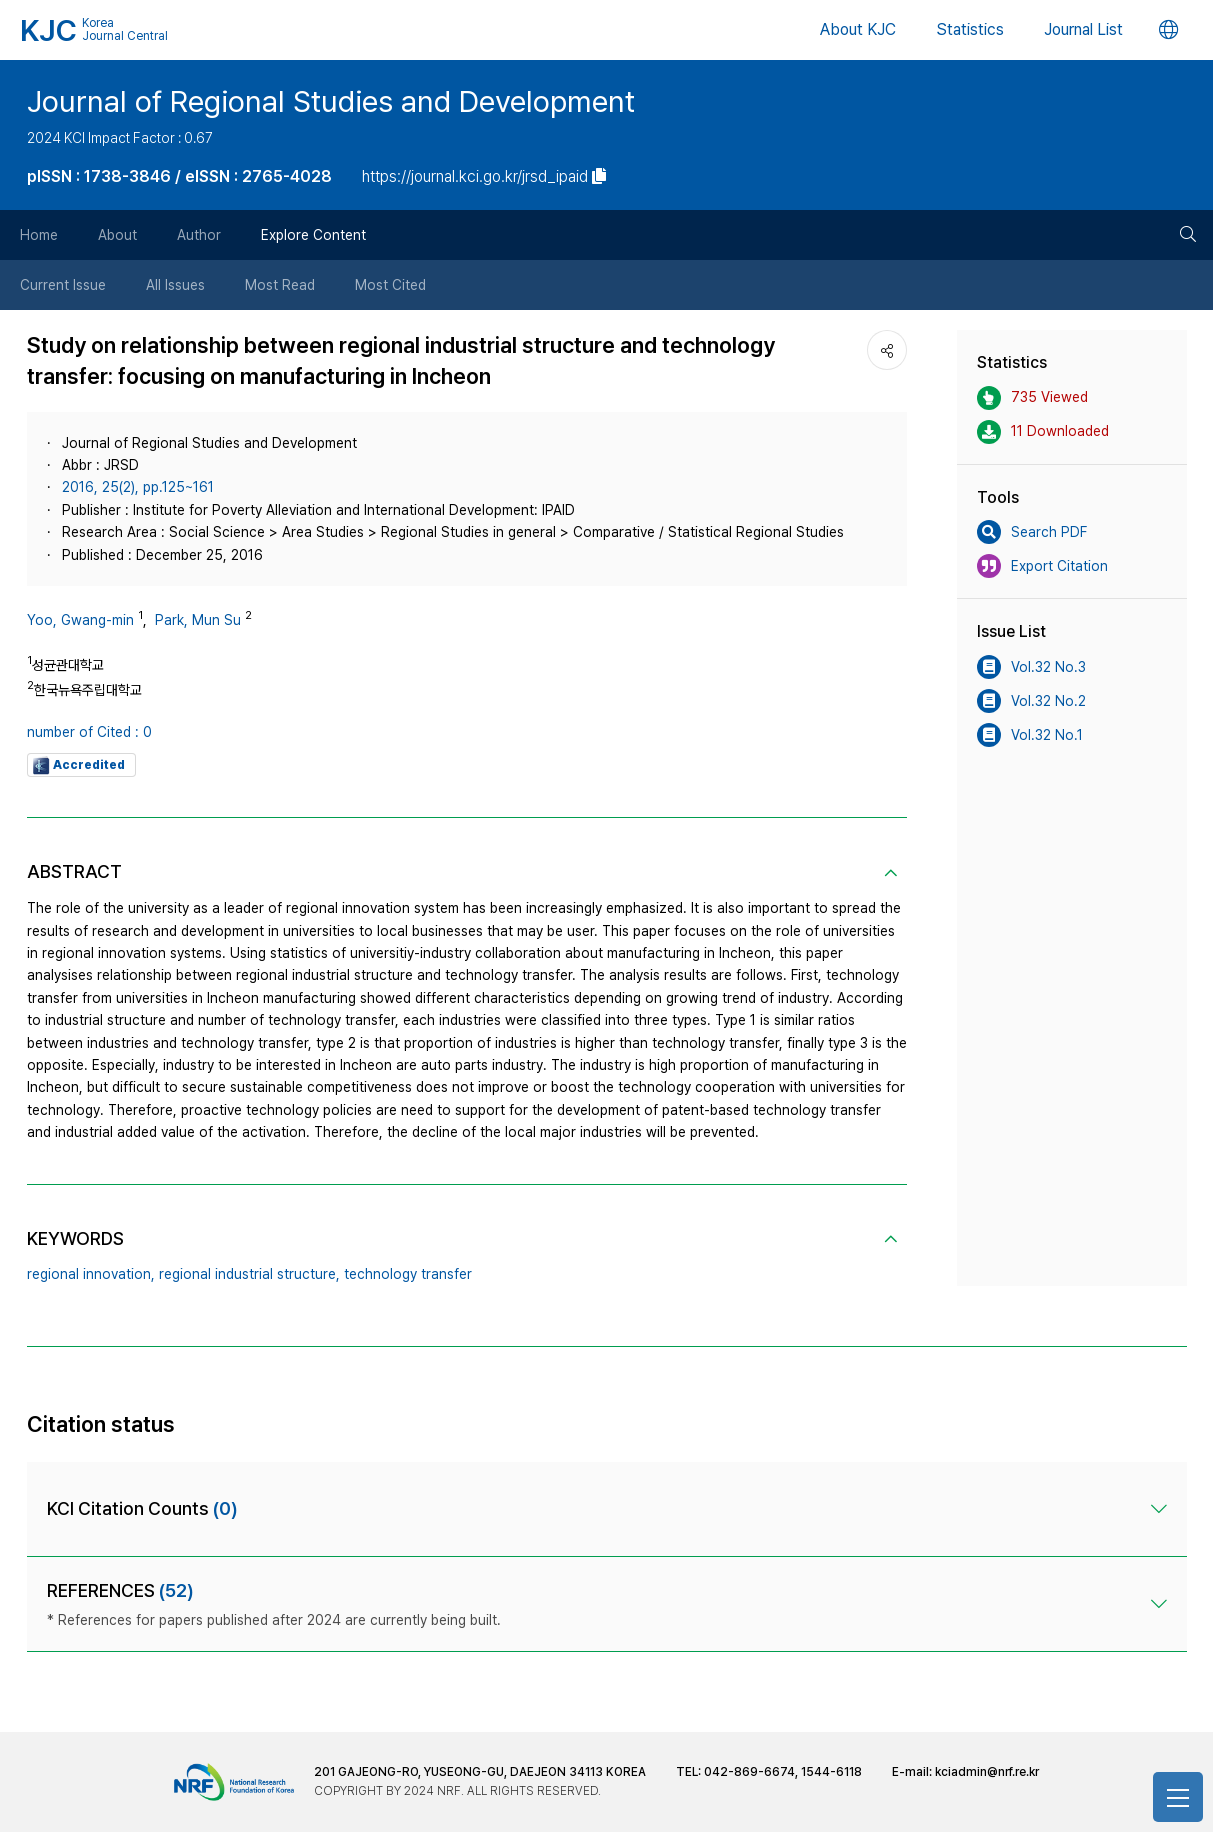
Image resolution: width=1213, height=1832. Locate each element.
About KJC (858, 29)
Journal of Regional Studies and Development (331, 101)
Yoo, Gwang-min (80, 620)
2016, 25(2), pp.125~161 (138, 487)
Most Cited (390, 285)
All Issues (175, 285)
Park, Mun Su (198, 620)
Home (39, 235)
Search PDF (1032, 532)
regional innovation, (91, 1274)
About (117, 235)
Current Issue (63, 285)
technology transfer (408, 1274)
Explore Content (313, 235)
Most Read (280, 285)
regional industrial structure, (249, 1274)
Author (199, 235)
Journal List (1083, 29)
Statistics (970, 29)
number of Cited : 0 (89, 732)
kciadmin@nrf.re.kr (987, 1772)
